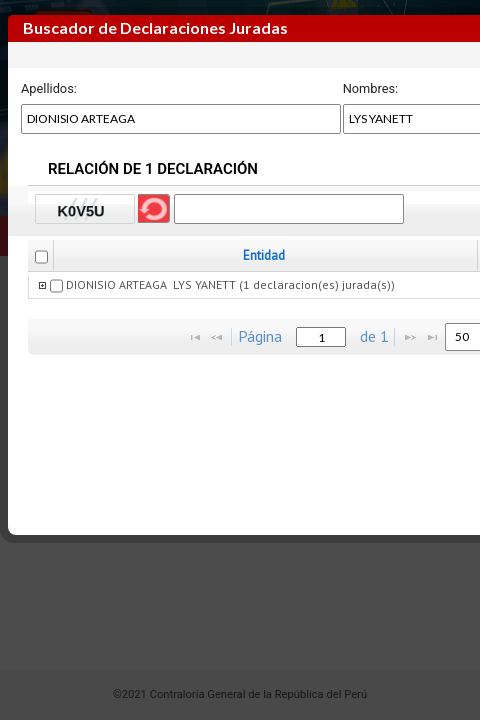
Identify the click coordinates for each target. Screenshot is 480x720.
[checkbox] (41, 257)
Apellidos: (49, 88)
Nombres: (371, 88)
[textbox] (321, 337)
